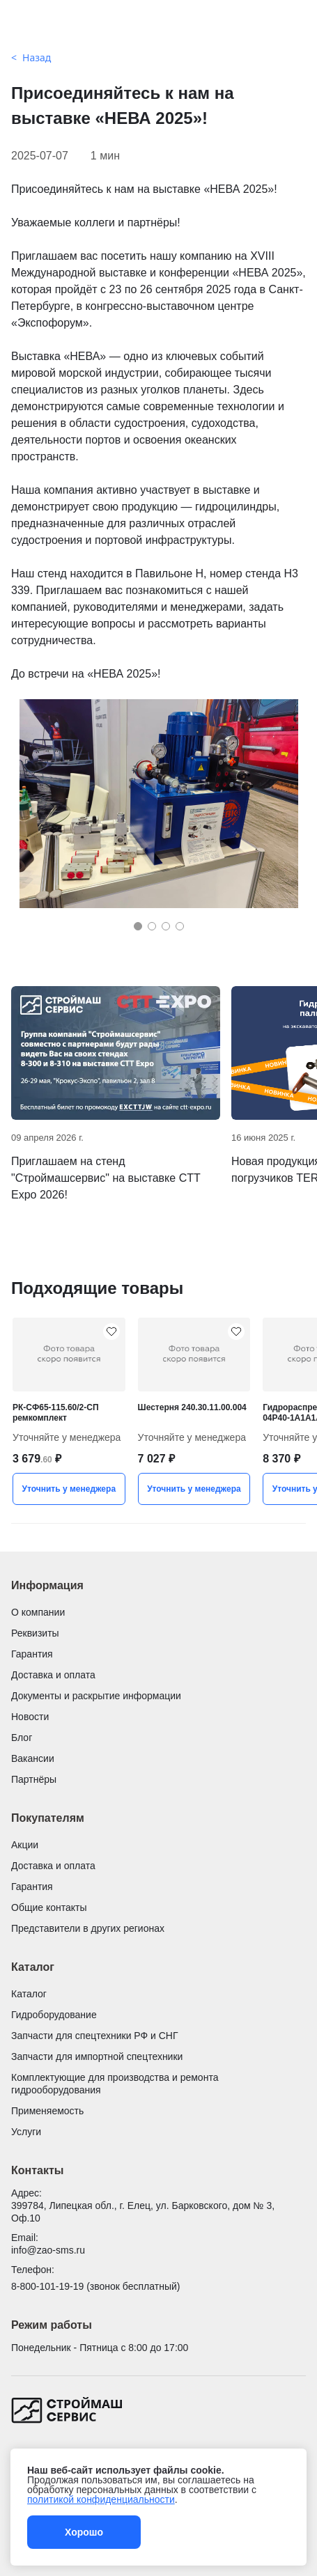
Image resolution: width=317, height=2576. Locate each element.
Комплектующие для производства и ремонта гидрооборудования (114, 2083)
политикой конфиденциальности (101, 2499)
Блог (21, 1737)
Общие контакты (49, 1907)
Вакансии (32, 1758)
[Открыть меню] (19, 26)
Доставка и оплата (53, 1674)
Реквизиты (35, 1633)
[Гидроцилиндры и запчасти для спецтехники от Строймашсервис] (158, 25)
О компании (38, 1612)
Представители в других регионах (87, 1928)
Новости (30, 1716)
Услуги (26, 2131)
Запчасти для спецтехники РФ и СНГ (94, 2035)
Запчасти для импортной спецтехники (97, 2056)
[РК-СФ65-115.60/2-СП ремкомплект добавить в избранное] (111, 1331)
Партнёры (33, 1779)
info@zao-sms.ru (48, 2250)
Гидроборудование (54, 2014)
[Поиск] (297, 25)
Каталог (29, 1993)
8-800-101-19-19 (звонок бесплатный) (95, 2286)
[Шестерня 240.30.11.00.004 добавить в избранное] (236, 1331)
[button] (138, 926)
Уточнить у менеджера (69, 1489)
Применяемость (47, 2110)
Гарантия (32, 1654)
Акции (24, 1844)
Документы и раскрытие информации (96, 1695)
